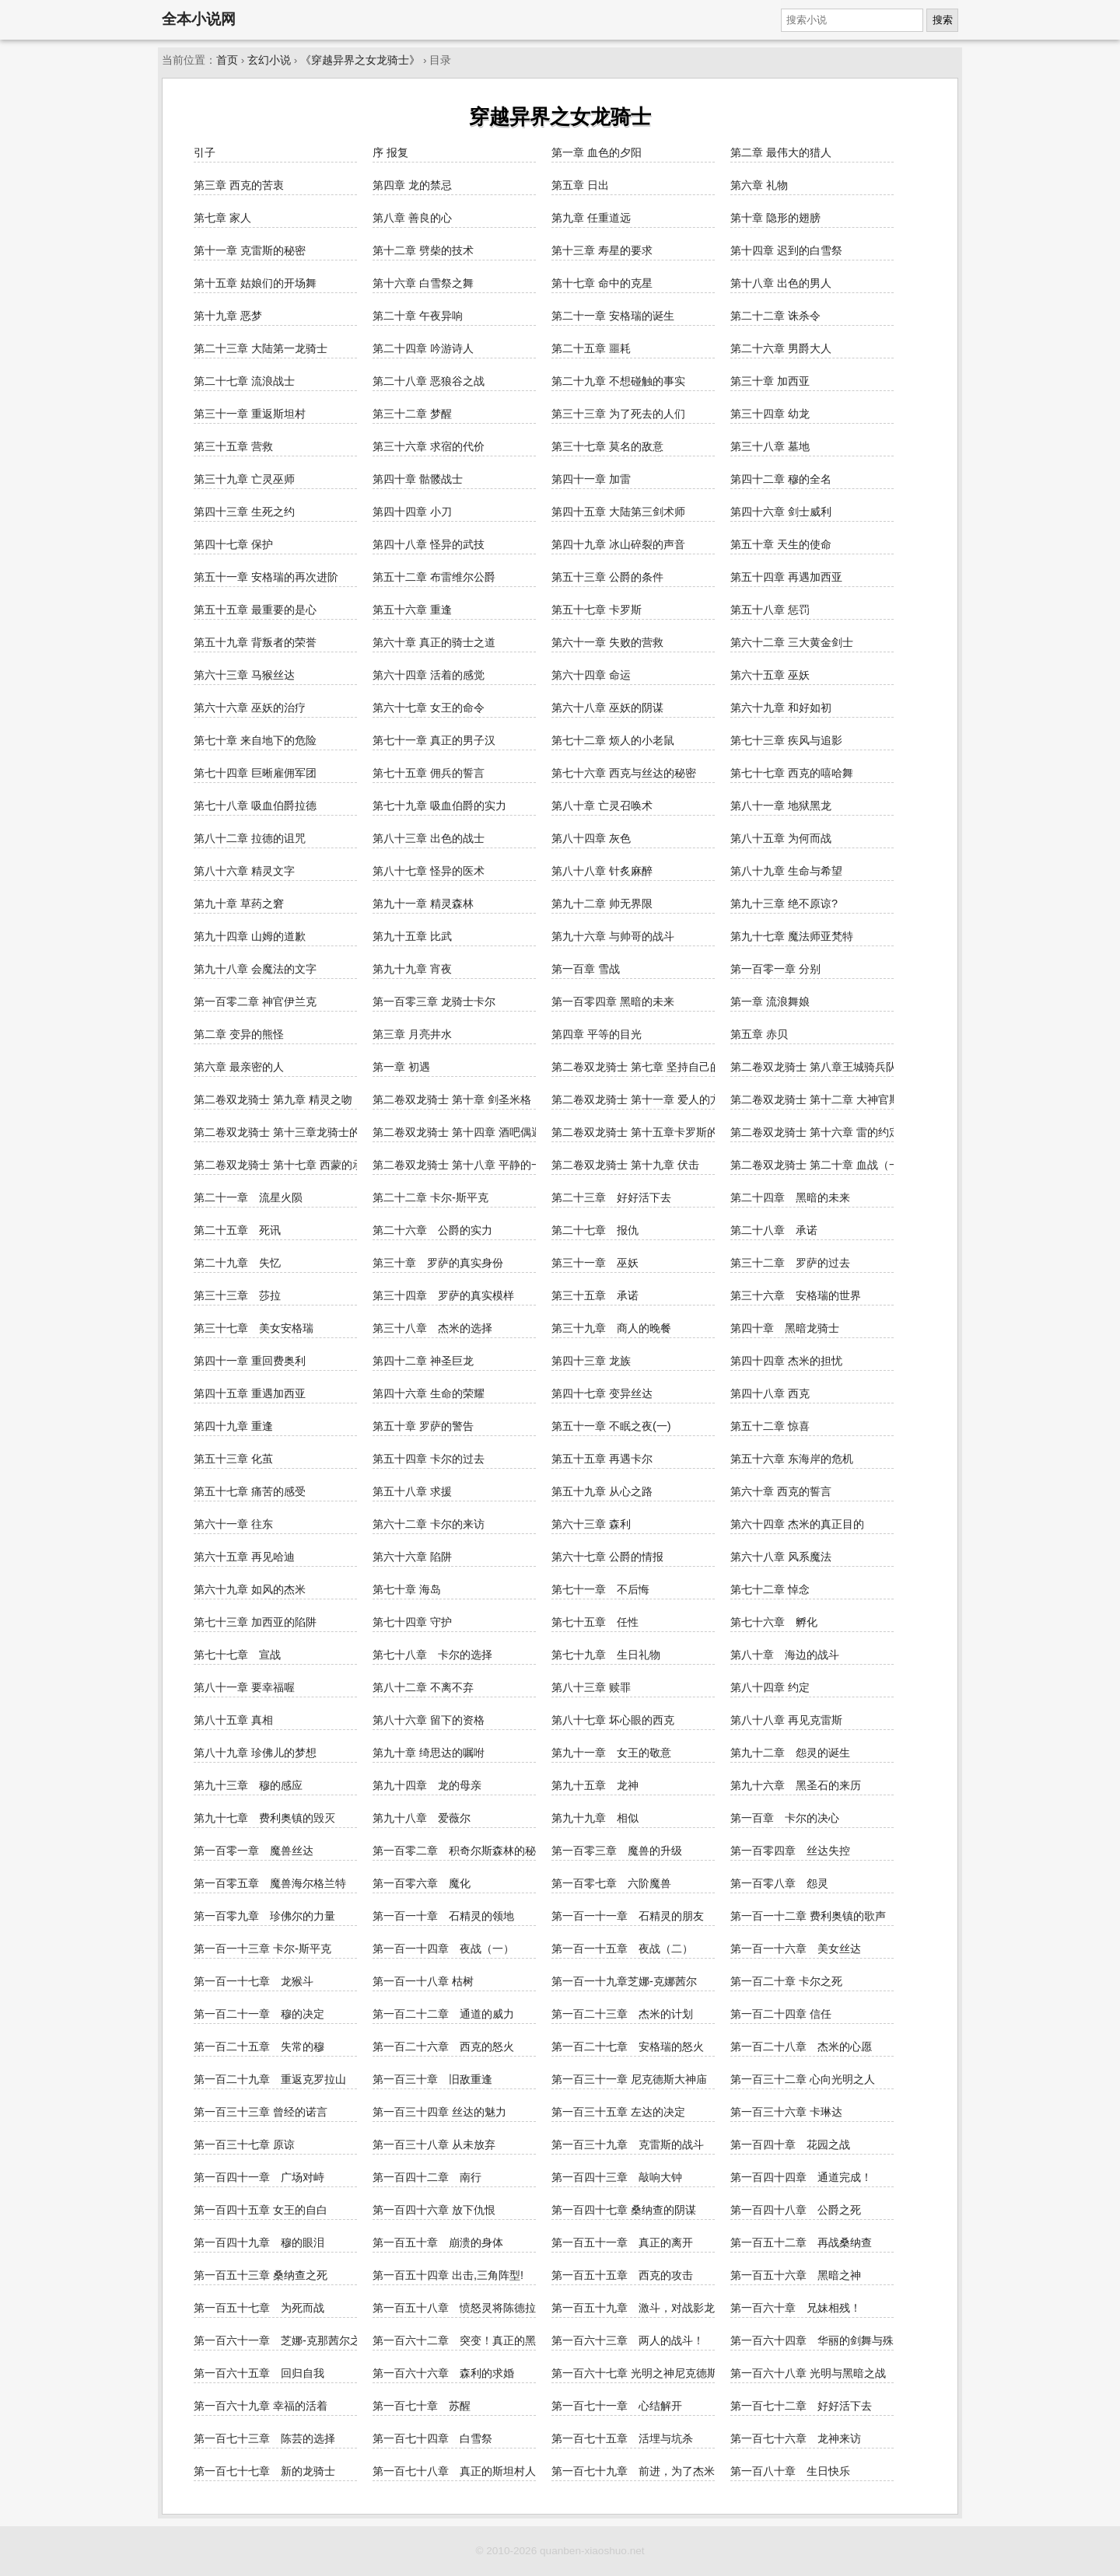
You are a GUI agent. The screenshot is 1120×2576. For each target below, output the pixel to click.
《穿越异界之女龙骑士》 (360, 60)
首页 (227, 60)
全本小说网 (199, 19)
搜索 (943, 20)
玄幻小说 (269, 60)
